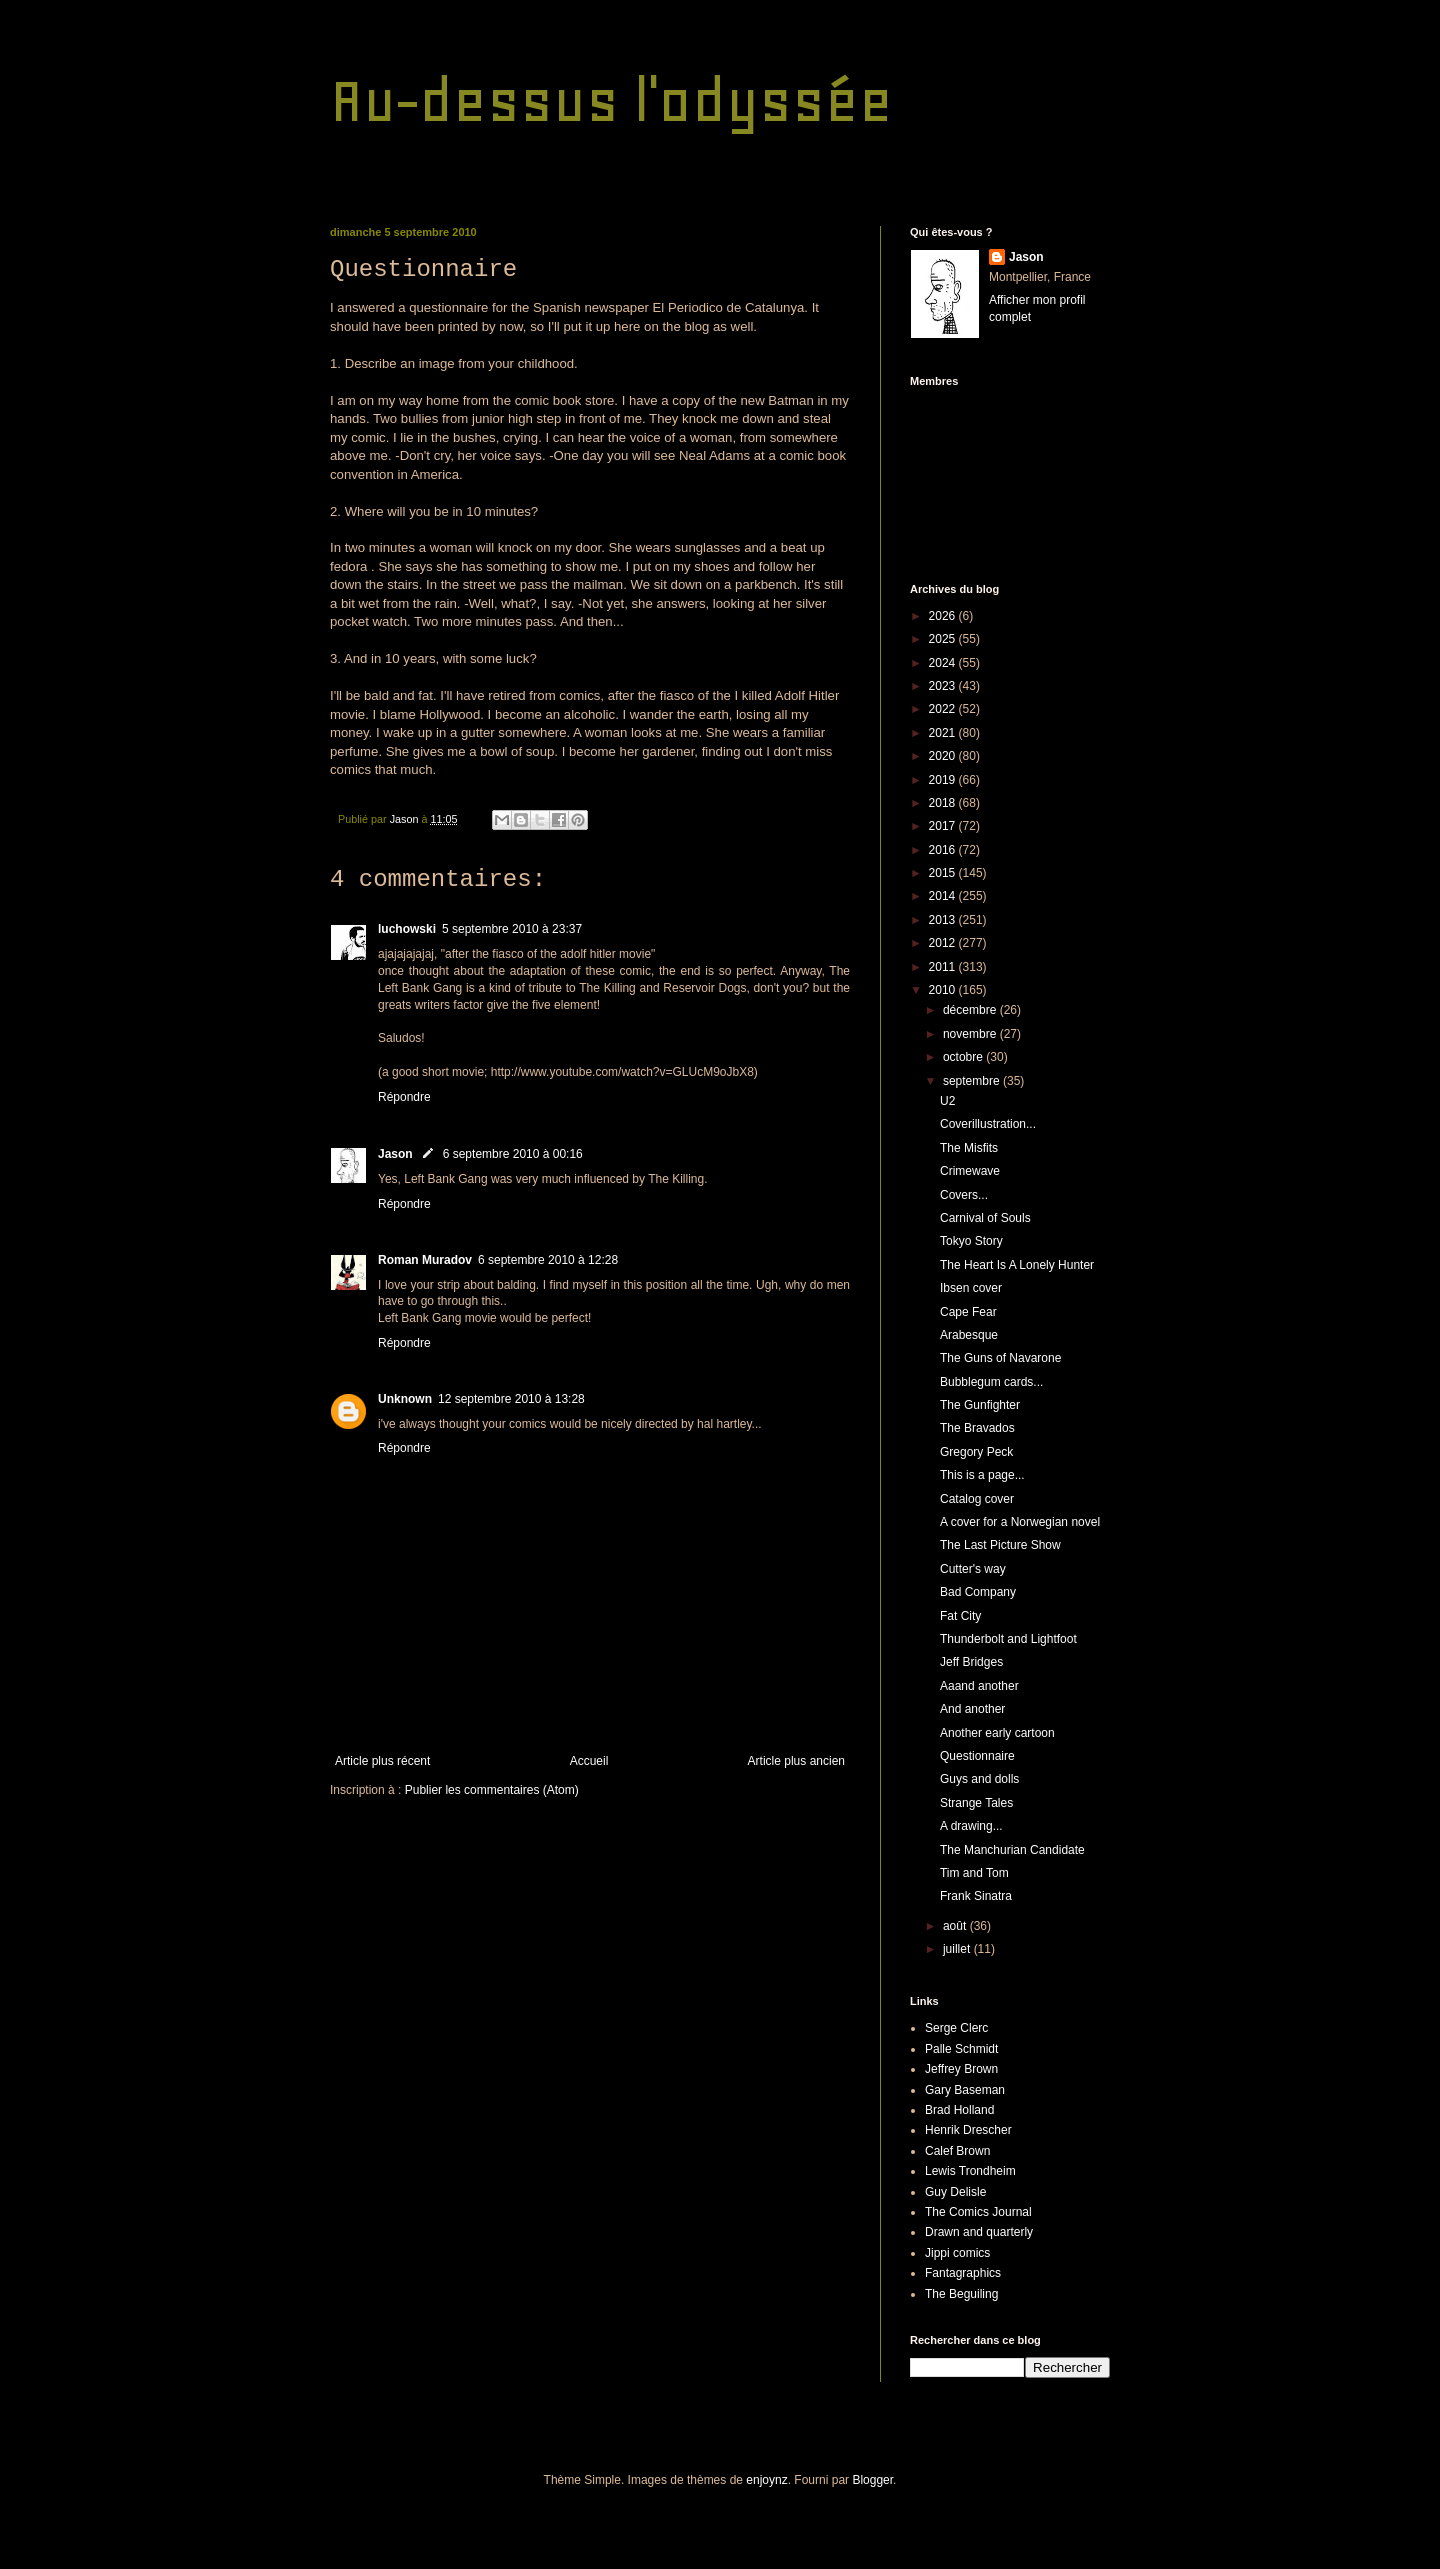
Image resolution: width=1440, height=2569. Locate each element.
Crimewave (970, 1171)
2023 (944, 686)
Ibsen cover (971, 1288)
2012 (944, 943)
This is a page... (982, 1475)
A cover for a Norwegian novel (1020, 1522)
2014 (944, 896)
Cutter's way (973, 1569)
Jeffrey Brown (961, 2069)
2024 (944, 663)
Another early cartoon (997, 1733)
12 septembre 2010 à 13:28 (511, 1399)
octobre (964, 1057)
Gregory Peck (976, 1452)
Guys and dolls (979, 1779)
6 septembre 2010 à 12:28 (548, 1260)
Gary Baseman (965, 2090)
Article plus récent (382, 1761)
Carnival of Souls (985, 1218)
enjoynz (766, 2480)
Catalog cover (977, 1499)
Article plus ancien (796, 1761)
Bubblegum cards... (991, 1382)
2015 (944, 873)
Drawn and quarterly (979, 2232)
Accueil (589, 1761)
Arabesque (969, 1335)
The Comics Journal (978, 2212)
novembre (971, 1034)
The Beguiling (961, 2294)
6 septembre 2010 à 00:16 (513, 1154)
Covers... (964, 1195)
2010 (944, 990)
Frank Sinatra (976, 1896)
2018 (944, 803)
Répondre (404, 1097)
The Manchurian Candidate (1012, 1850)
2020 (944, 756)
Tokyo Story (971, 1241)
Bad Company (978, 1592)
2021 (944, 733)
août (956, 1926)
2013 (944, 920)
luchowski (407, 929)
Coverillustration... (988, 1124)
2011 (944, 967)
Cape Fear (968, 1312)
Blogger (872, 2480)
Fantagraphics (963, 2273)
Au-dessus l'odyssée (611, 100)
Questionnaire (977, 1756)
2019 (944, 780)
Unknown (405, 1399)
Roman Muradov (425, 1260)
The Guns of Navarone (1000, 1358)
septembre (973, 1081)
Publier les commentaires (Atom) (492, 1790)
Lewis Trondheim (970, 2171)
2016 (944, 850)
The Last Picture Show (1000, 1545)
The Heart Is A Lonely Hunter (1017, 1265)
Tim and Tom (974, 1873)
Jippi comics (957, 2253)
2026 (944, 616)
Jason (395, 1154)
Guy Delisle (955, 2192)
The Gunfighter (980, 1405)
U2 (947, 1101)
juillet (958, 1949)
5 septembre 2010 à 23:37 (512, 929)
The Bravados (977, 1428)
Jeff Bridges (971, 1662)
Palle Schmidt (961, 2049)
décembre (971, 1010)
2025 (944, 639)
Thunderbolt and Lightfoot (1008, 1639)
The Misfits (969, 1148)
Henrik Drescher (968, 2130)
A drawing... (971, 1826)
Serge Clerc (956, 2028)
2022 (944, 709)
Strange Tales (976, 1803)
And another (972, 1709)
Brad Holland (959, 2110)
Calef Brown (957, 2151)
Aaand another (979, 1686)
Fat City (960, 1616)
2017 (944, 826)
